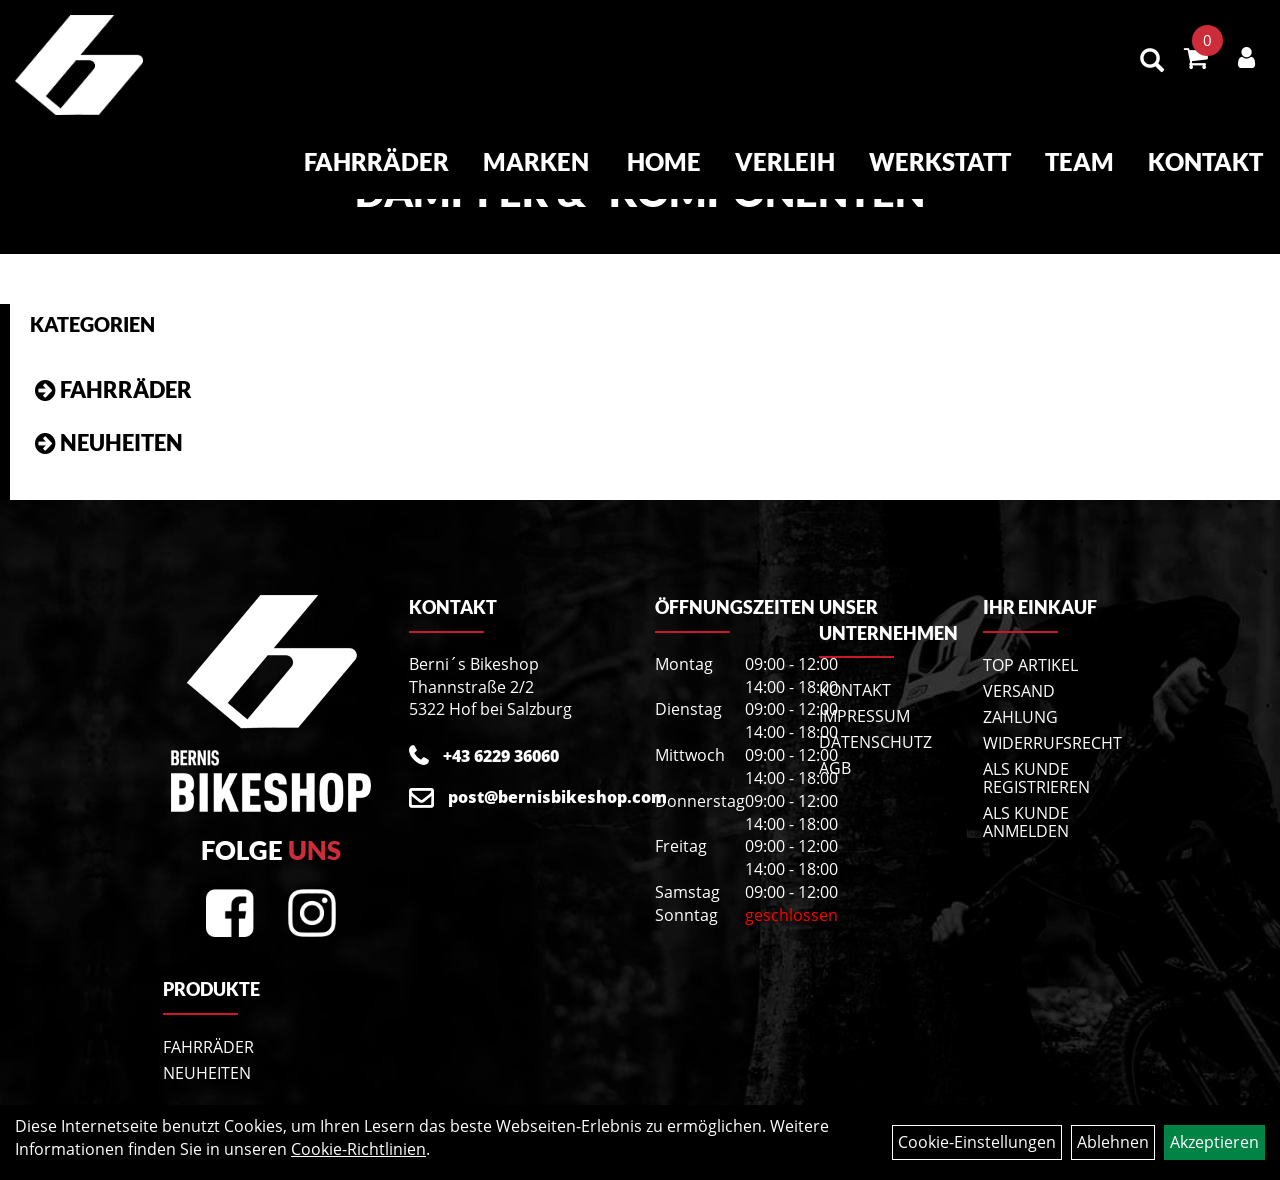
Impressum (864, 716)
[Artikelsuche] (1152, 61)
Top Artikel (1030, 665)
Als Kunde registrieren (1036, 778)
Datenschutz (875, 742)
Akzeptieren (1214, 1142)
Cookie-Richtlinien (358, 1149)
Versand (1019, 691)
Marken (536, 161)
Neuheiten (121, 442)
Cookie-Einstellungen (977, 1142)
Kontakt (1205, 161)
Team (1079, 161)
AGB (835, 768)
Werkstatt (940, 161)
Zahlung (1020, 717)
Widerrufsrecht (1042, 743)
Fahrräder (376, 161)
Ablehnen (1113, 1142)
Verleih (785, 161)
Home (664, 161)
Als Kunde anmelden (1026, 822)
